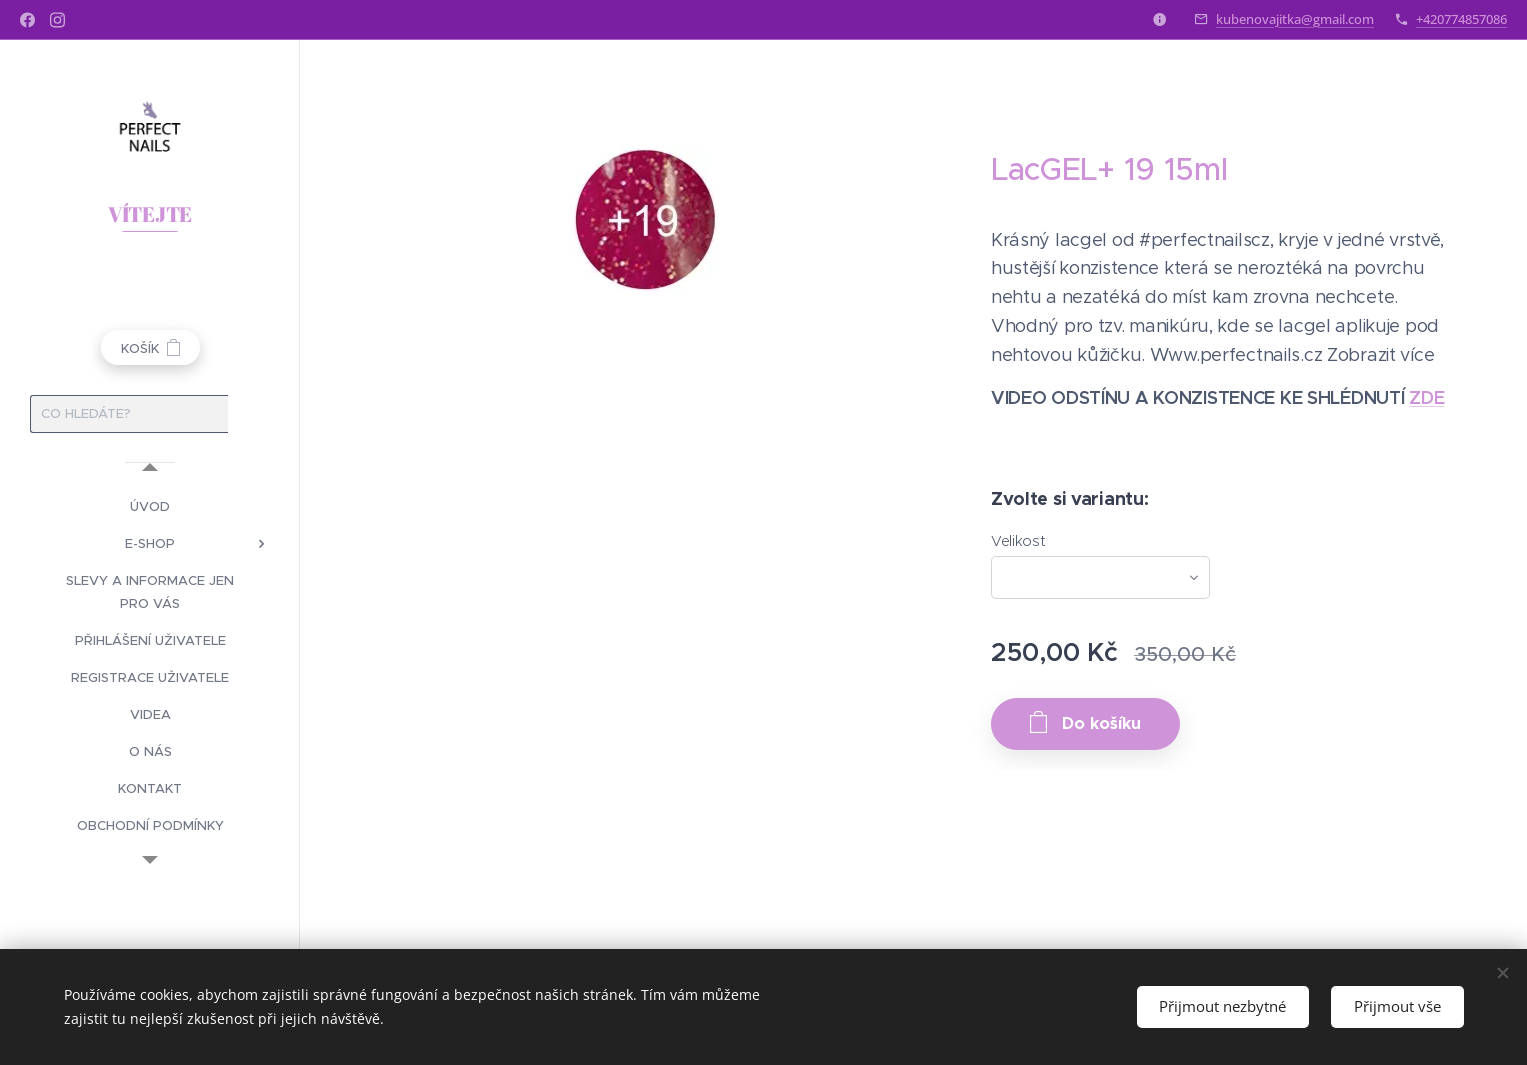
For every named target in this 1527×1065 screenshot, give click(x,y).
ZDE (1426, 397)
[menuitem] (150, 506)
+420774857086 (1461, 19)
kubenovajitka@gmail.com (1295, 19)
